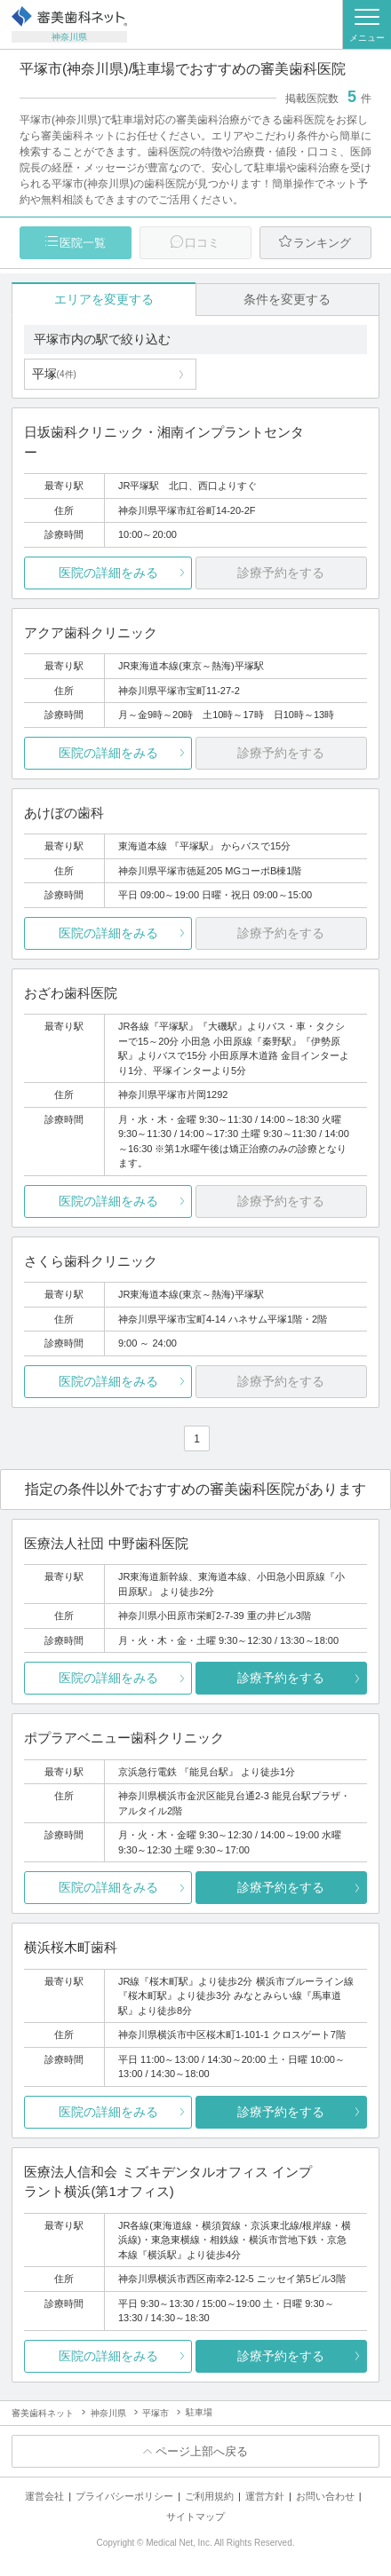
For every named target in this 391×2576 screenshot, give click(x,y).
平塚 (54, 374)
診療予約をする (280, 1678)
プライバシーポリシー (124, 2496)
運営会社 (44, 2496)
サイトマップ (195, 2516)
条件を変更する (287, 299)
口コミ (202, 242)
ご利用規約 (209, 2496)
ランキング (322, 242)
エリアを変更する (104, 299)
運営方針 (264, 2496)
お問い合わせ (325, 2496)
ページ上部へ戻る (202, 2451)
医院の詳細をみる (108, 572)
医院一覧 (83, 242)
